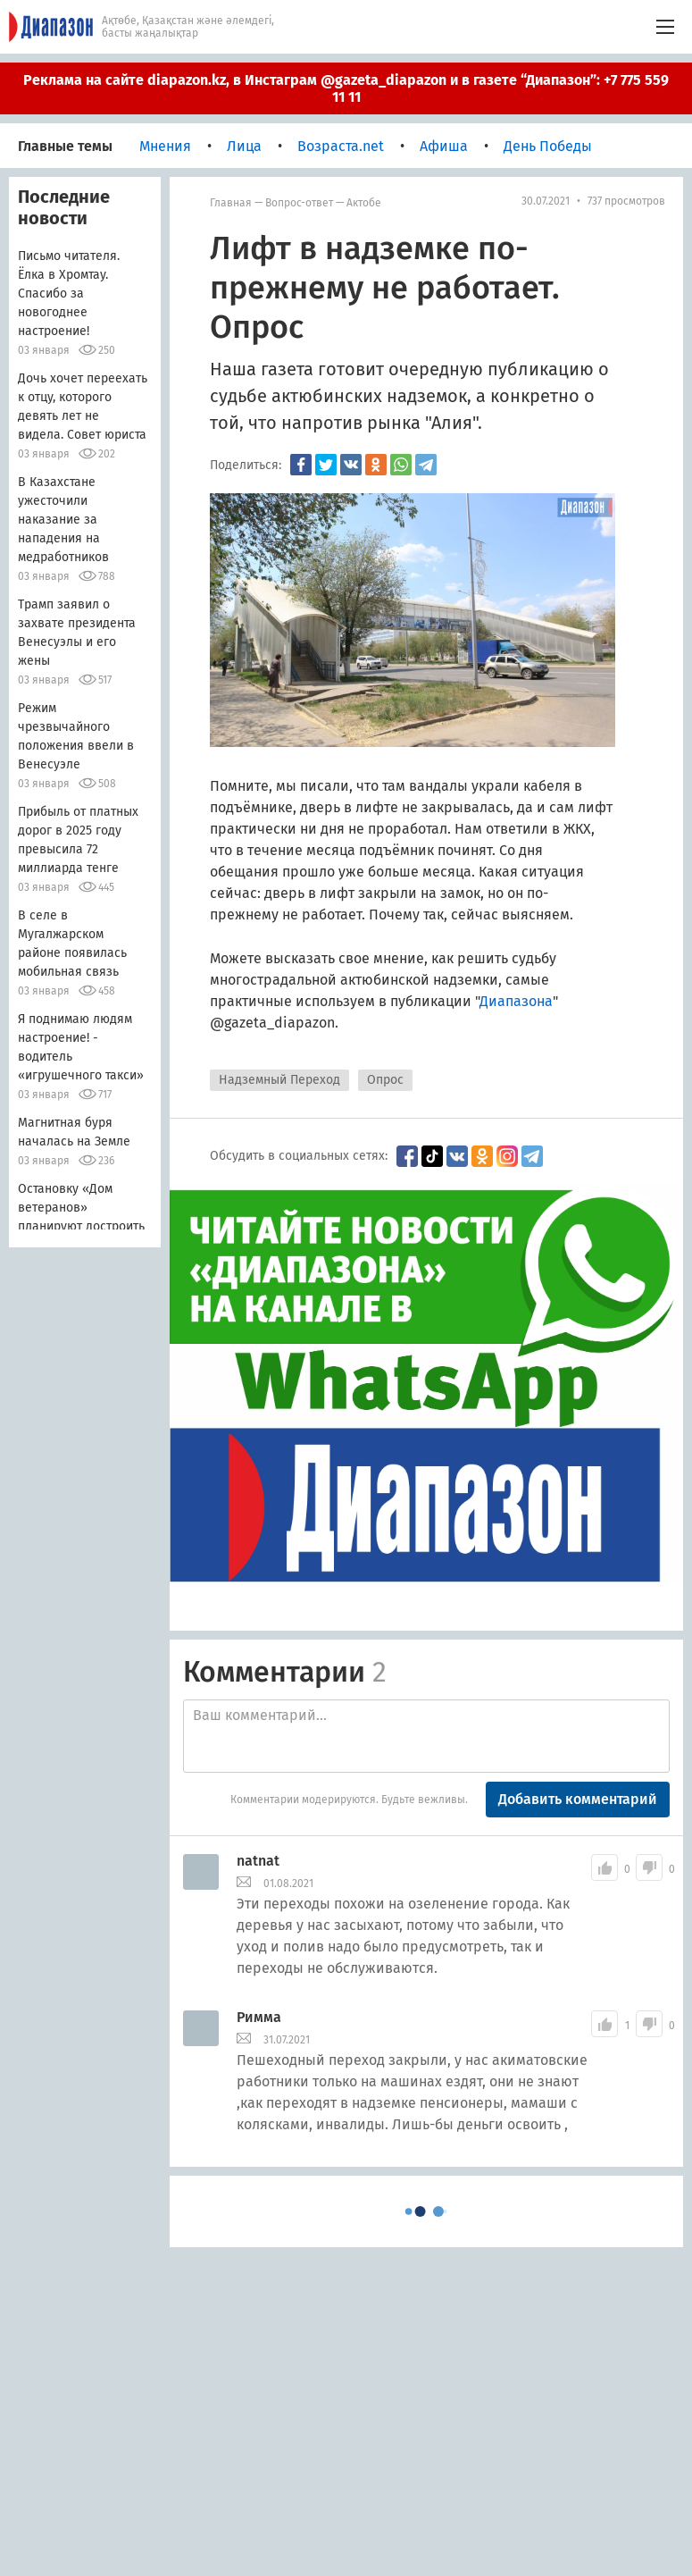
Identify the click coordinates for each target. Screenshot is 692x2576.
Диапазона (516, 1001)
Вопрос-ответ (299, 203)
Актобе (363, 203)
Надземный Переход (279, 1079)
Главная (231, 203)
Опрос (385, 1079)
